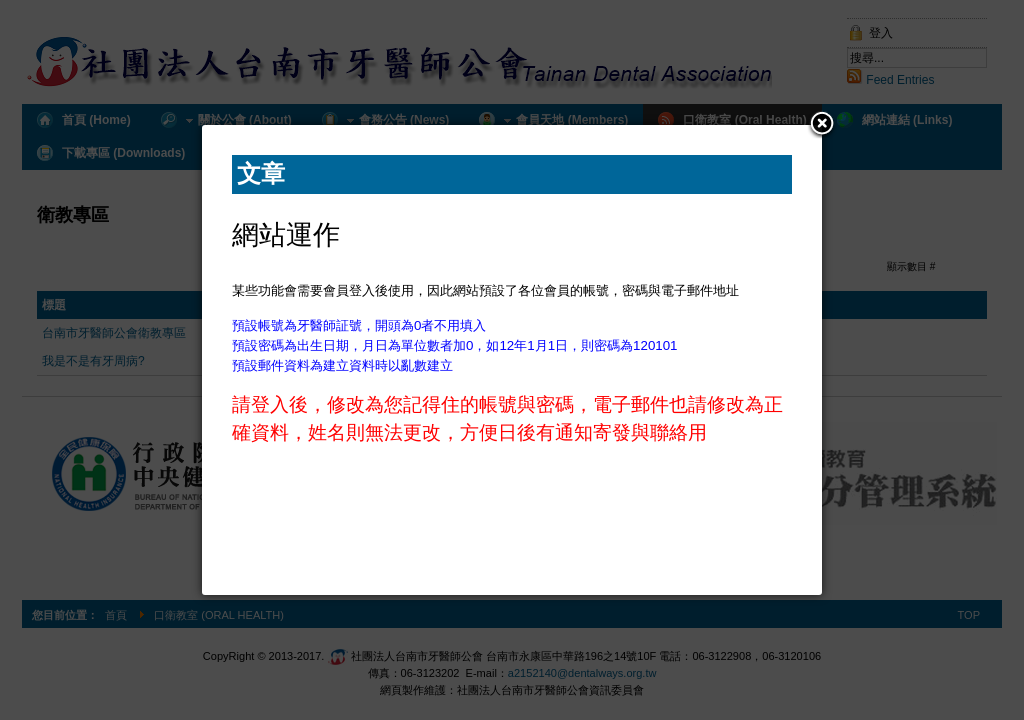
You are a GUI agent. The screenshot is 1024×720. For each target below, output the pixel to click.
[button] (822, 125)
